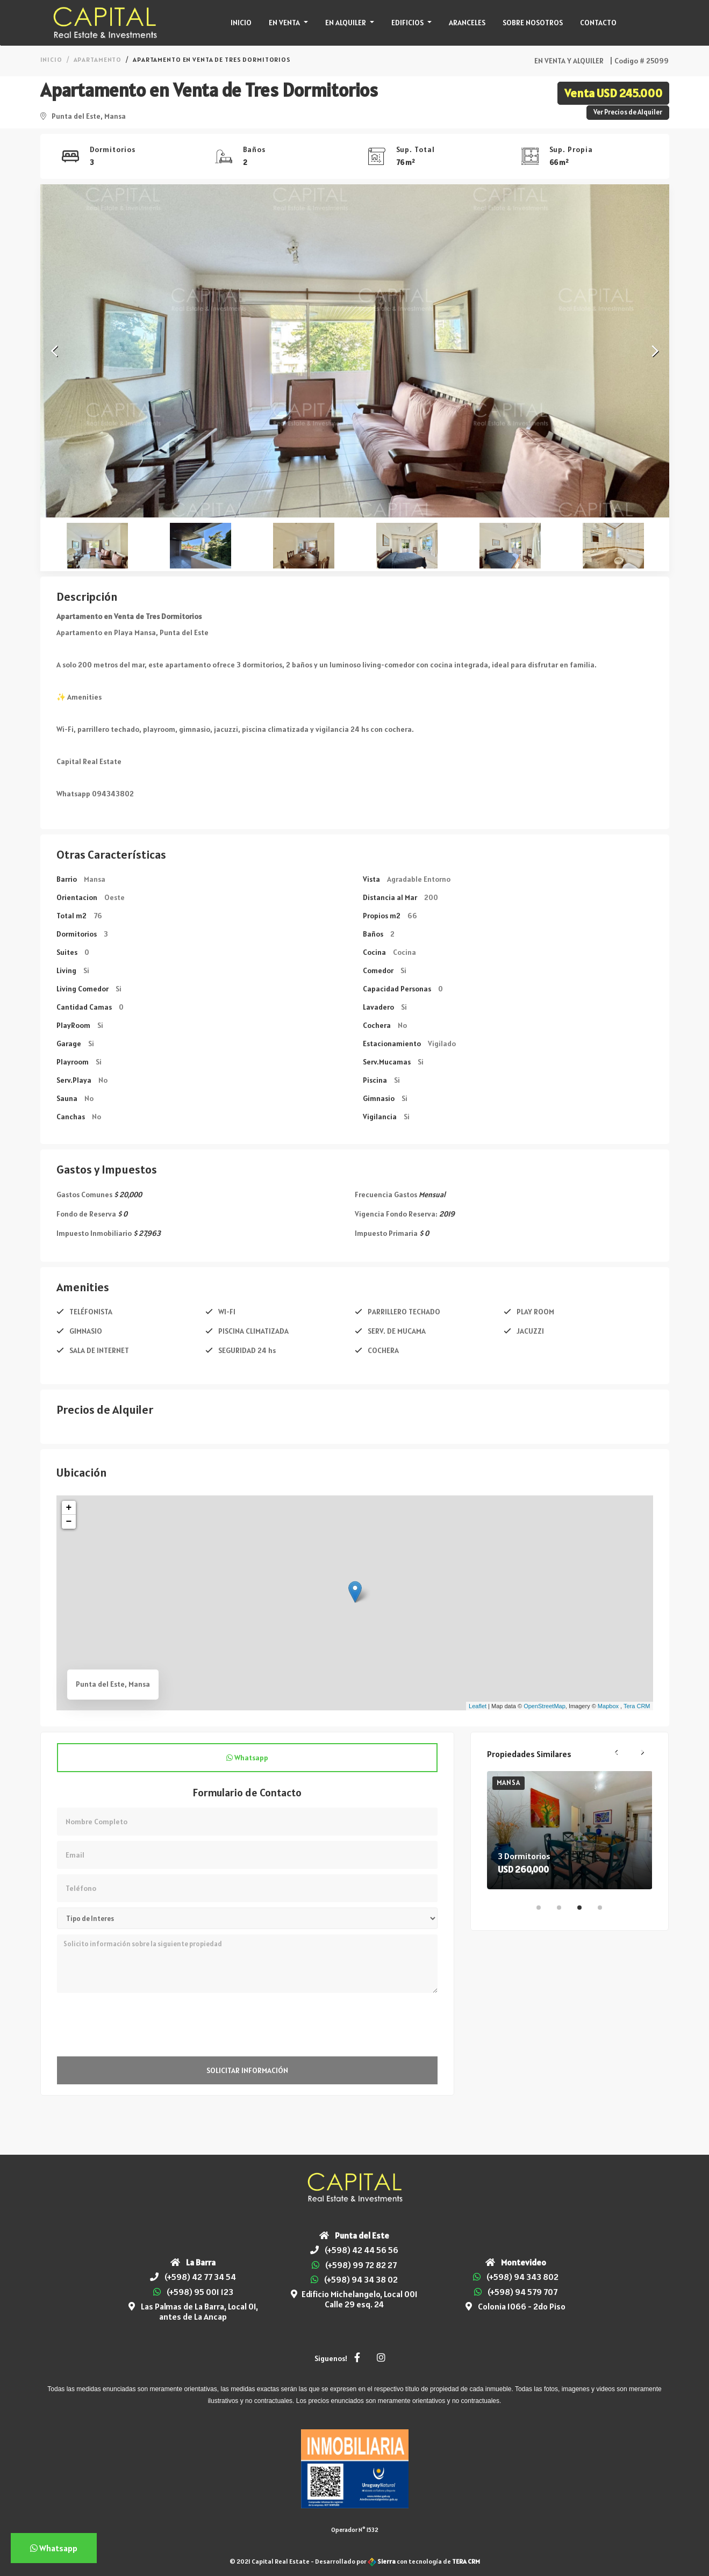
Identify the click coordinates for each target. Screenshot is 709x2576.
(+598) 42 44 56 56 (361, 2249)
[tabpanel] (570, 1830)
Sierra (382, 2561)
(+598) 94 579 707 (522, 2291)
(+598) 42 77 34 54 (200, 2276)
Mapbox (608, 1706)
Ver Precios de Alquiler (627, 112)
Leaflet (477, 1706)
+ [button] (69, 1507)
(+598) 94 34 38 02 (361, 2279)
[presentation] (138, 2025)
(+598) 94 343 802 (522, 2276)
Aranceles (467, 22)
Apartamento (98, 59)
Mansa (508, 1782)
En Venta (285, 22)
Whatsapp (247, 1757)
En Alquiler (346, 22)
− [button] (69, 1521)
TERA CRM (466, 2561)
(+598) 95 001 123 (200, 2291)
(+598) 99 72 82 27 (361, 2265)
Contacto (598, 22)
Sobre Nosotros (533, 22)
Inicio (241, 22)
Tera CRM (637, 1706)
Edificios (408, 22)
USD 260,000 (523, 1869)
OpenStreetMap (544, 1706)
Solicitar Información (247, 2070)
